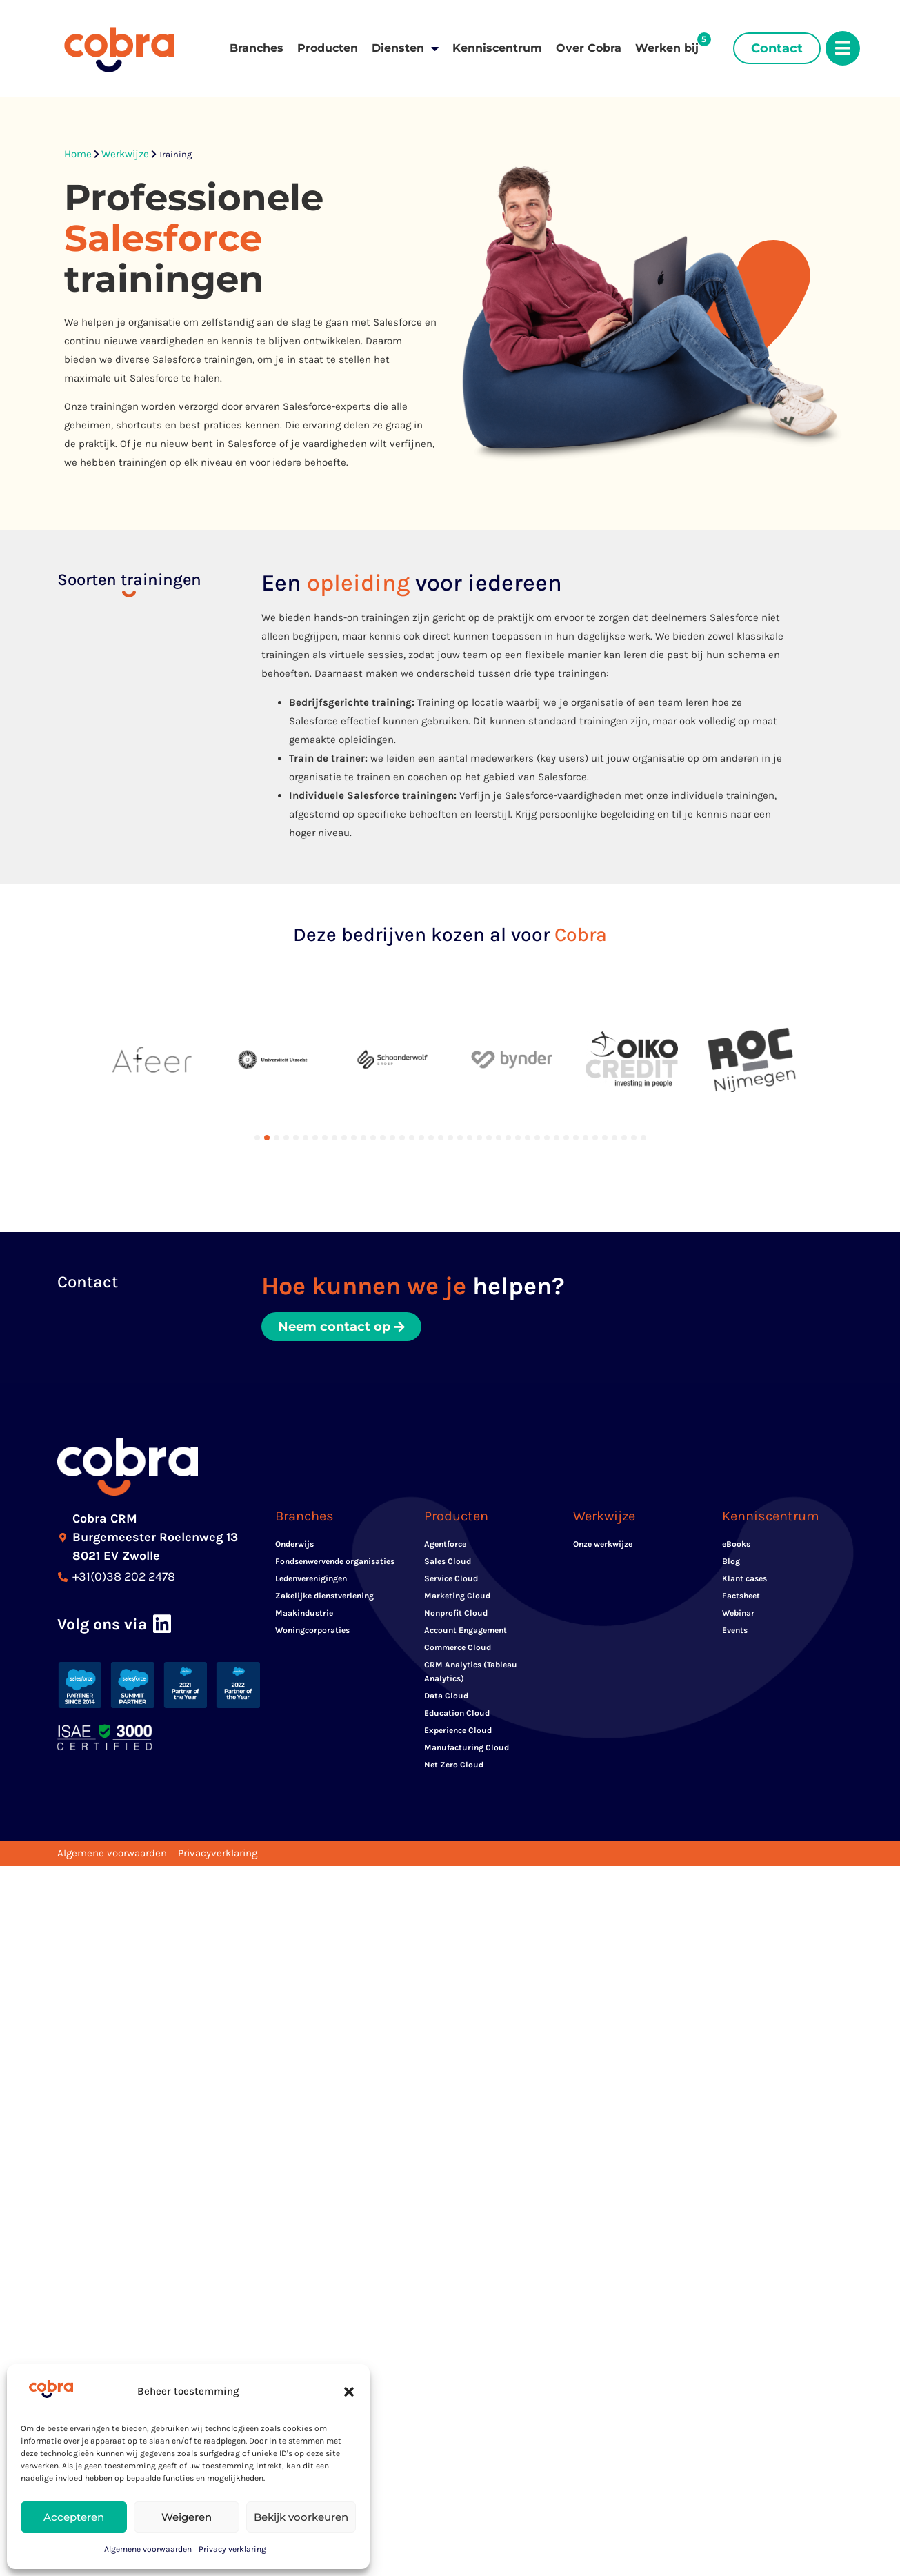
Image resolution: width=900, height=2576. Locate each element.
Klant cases (744, 1578)
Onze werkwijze (602, 1544)
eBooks (736, 1544)
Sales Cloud (447, 1561)
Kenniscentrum (497, 48)
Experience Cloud (458, 1730)
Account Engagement (465, 1630)
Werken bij (667, 48)
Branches (256, 48)
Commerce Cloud (457, 1647)
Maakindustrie (304, 1613)
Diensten (405, 48)
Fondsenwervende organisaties (334, 1561)
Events (735, 1630)
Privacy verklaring (232, 2549)
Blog (731, 1561)
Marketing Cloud (457, 1596)
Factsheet (741, 1596)
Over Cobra (588, 48)
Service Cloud (451, 1578)
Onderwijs (294, 1544)
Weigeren (186, 2517)
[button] (349, 2392)
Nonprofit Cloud (456, 1613)
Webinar (738, 1613)
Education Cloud (457, 1713)
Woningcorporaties (312, 1630)
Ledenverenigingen (311, 1578)
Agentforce (445, 1544)
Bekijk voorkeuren (301, 2517)
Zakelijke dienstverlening (324, 1596)
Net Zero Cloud (453, 1765)
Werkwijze (125, 154)
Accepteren (73, 2517)
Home (78, 154)
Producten (327, 48)
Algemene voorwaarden (148, 2549)
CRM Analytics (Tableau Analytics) (470, 1671)
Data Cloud (446, 1696)
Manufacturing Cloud (466, 1747)
